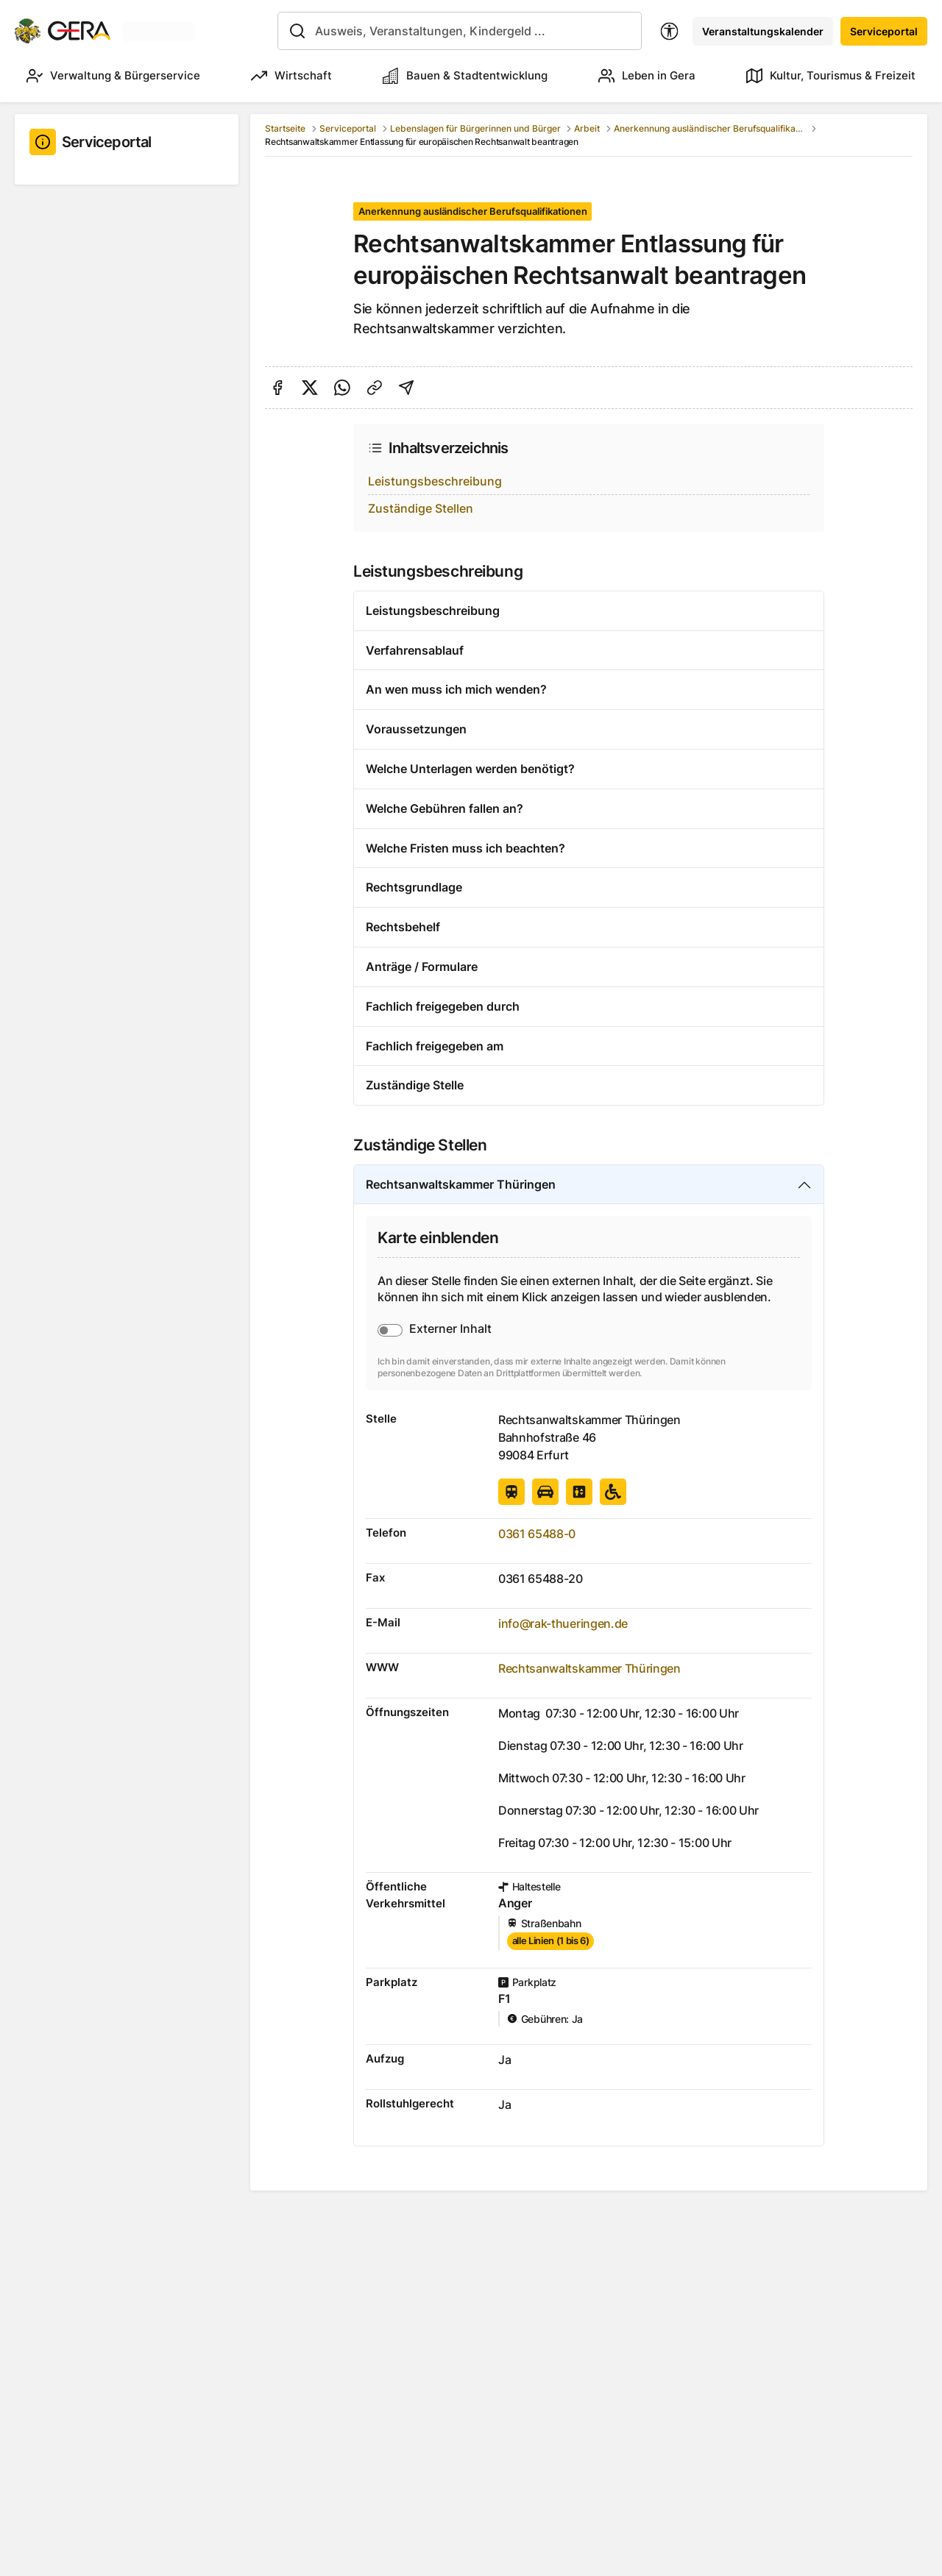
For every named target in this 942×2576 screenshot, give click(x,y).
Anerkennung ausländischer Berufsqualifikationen (709, 128)
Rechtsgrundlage (414, 887)
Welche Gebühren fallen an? (444, 808)
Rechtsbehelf (403, 926)
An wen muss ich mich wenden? (456, 689)
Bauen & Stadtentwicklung (465, 76)
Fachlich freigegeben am (434, 1046)
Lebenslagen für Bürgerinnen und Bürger (475, 128)
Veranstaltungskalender (763, 31)
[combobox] (459, 31)
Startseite (285, 128)
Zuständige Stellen (420, 508)
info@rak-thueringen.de (563, 1623)
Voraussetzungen (416, 729)
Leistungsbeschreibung (435, 481)
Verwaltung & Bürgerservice (113, 76)
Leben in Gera (646, 76)
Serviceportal (884, 31)
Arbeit (587, 128)
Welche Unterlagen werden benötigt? (470, 768)
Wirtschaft (291, 76)
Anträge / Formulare (422, 966)
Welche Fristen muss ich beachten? (465, 848)
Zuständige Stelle (415, 1085)
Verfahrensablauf (415, 650)
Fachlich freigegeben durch (443, 1006)
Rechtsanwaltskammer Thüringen (461, 1184)
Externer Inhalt (450, 1328)
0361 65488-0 (537, 1533)
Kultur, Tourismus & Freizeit (831, 76)
